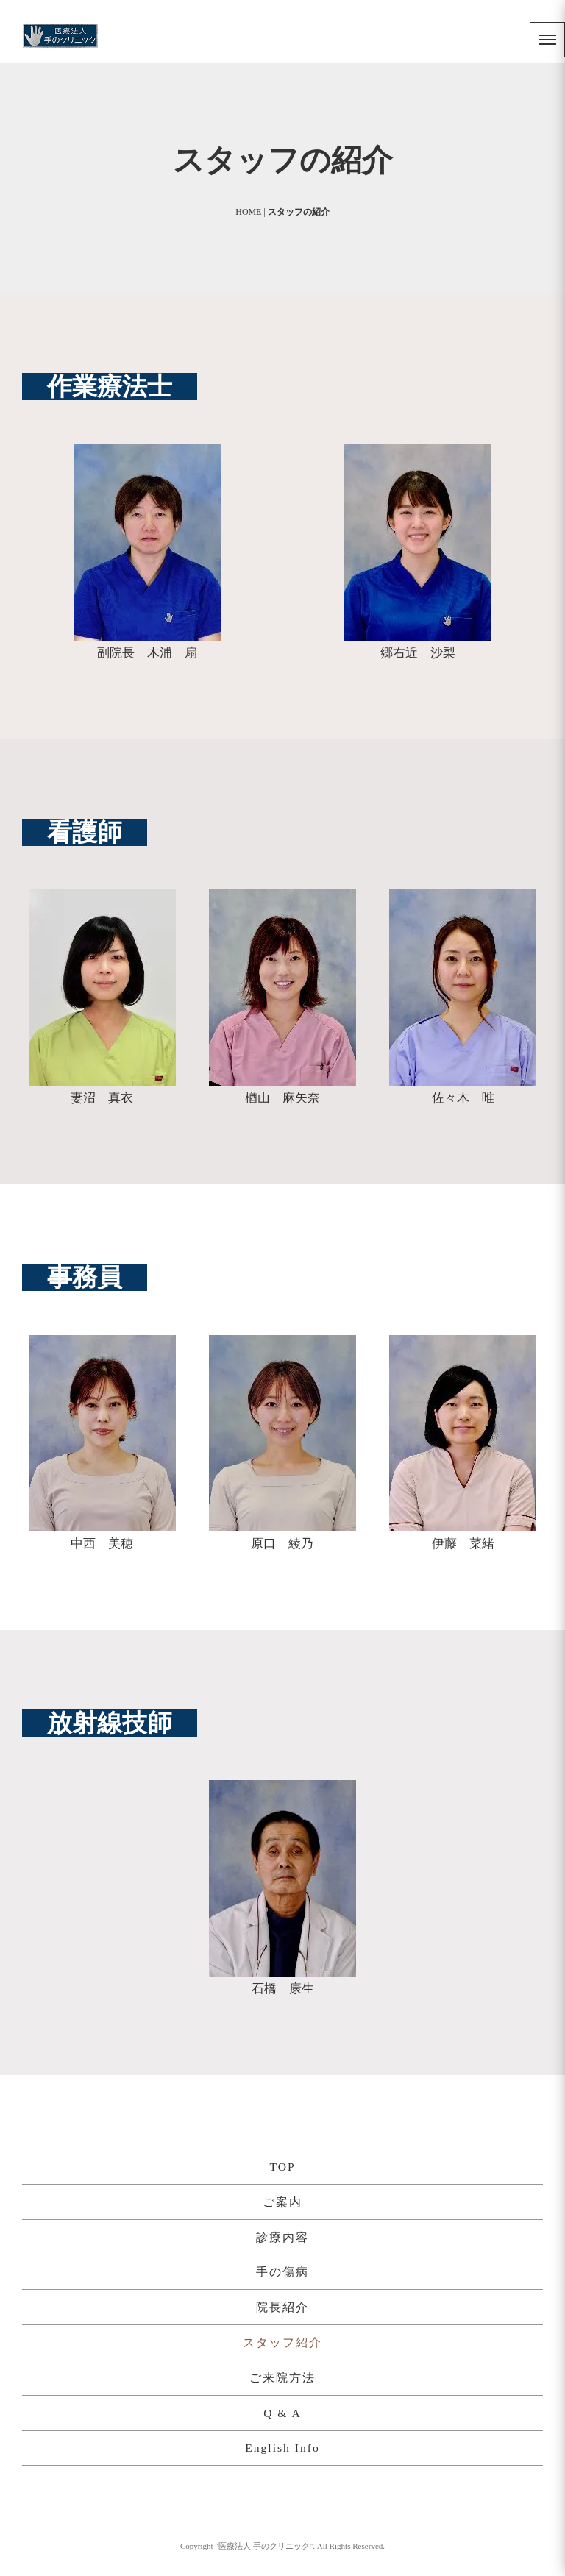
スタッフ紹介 (282, 2342)
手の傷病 (282, 2272)
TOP (282, 2166)
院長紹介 (282, 2307)
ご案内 (282, 2202)
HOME (248, 212)
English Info (282, 2447)
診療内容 (282, 2237)
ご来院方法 (282, 2378)
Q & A (282, 2413)
